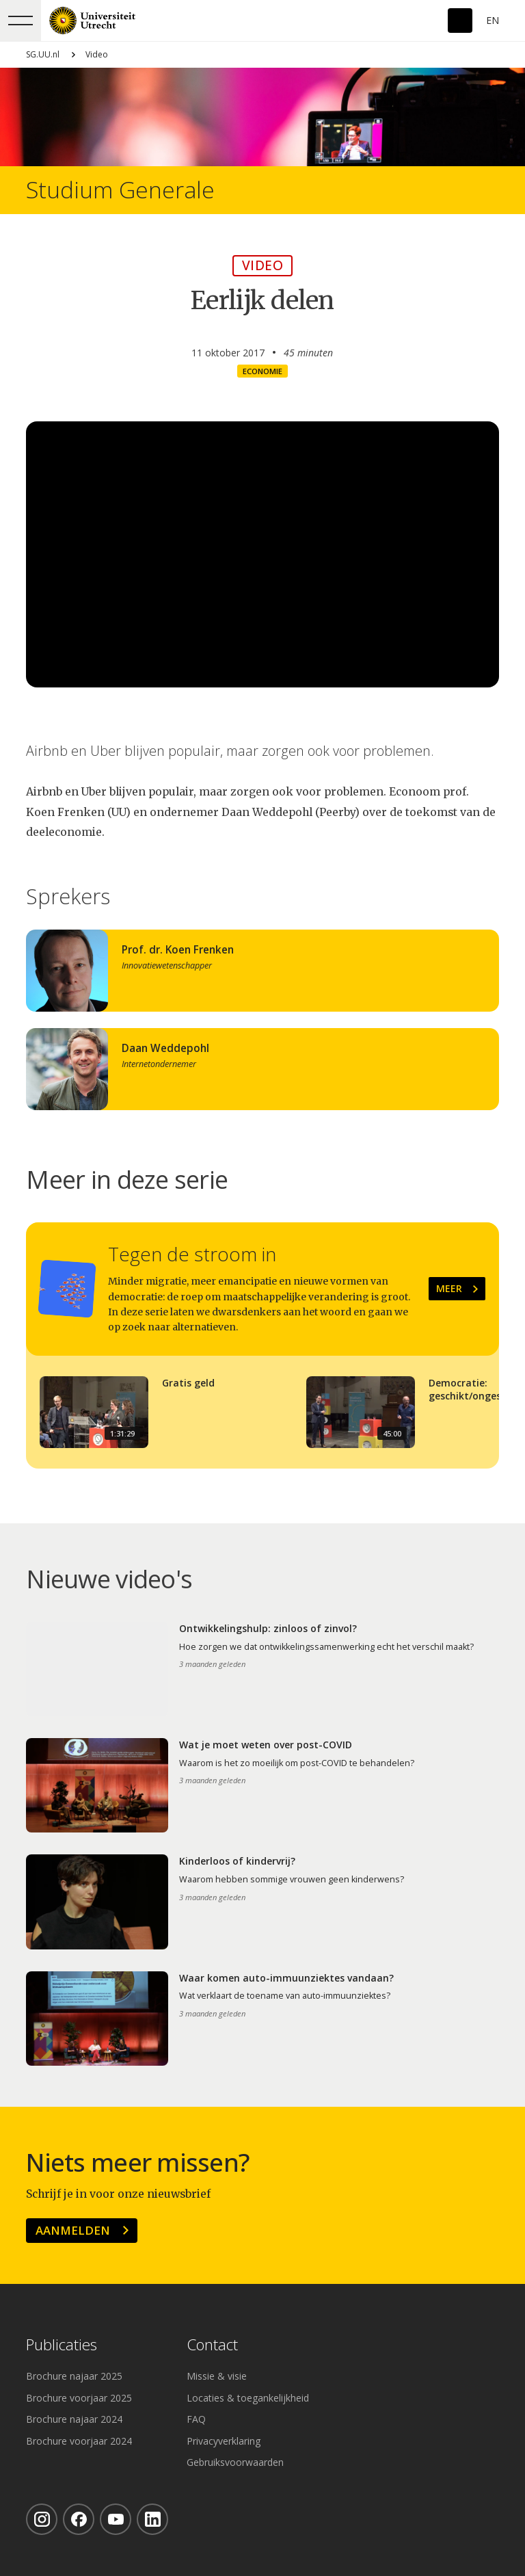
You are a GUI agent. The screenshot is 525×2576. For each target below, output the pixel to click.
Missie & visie (217, 2375)
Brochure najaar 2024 (74, 2419)
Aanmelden (73, 2230)
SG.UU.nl (42, 54)
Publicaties (61, 2345)
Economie (262, 371)
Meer (449, 1288)
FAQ (196, 2419)
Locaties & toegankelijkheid (248, 2397)
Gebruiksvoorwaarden (235, 2462)
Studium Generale (120, 190)
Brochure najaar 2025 (74, 2375)
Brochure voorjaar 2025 (79, 2397)
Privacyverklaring (223, 2440)
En (492, 20)
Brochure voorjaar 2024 (79, 2440)
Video (96, 54)
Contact (212, 2345)
